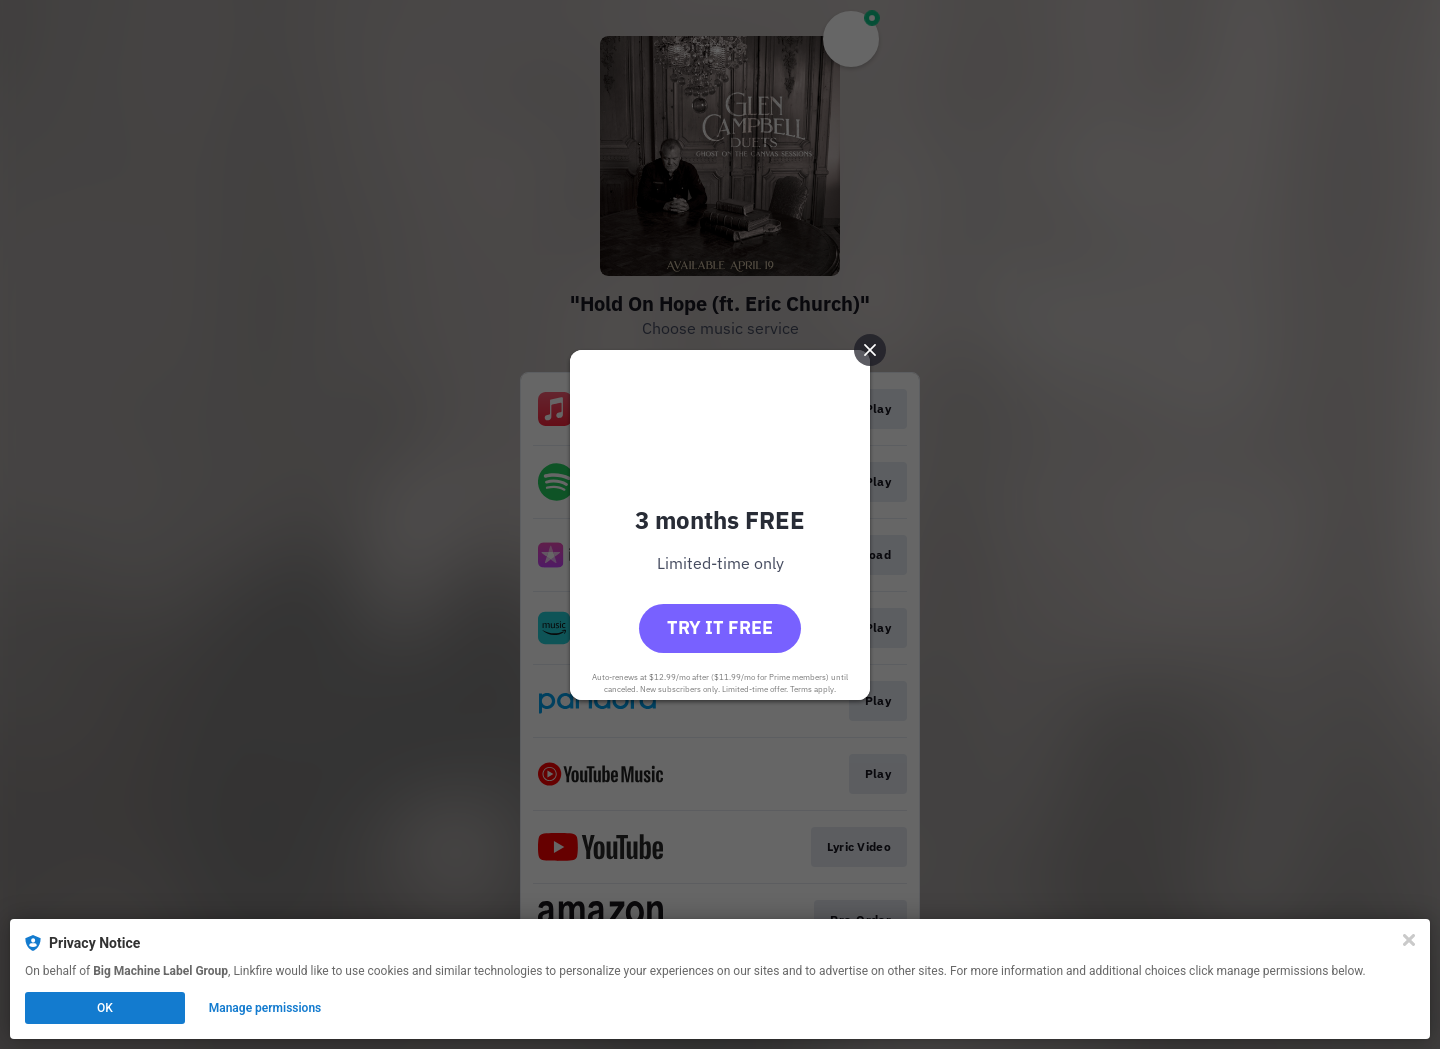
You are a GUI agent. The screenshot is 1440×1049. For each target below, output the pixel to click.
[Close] (1409, 940)
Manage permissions (265, 1008)
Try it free (720, 627)
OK (105, 1008)
